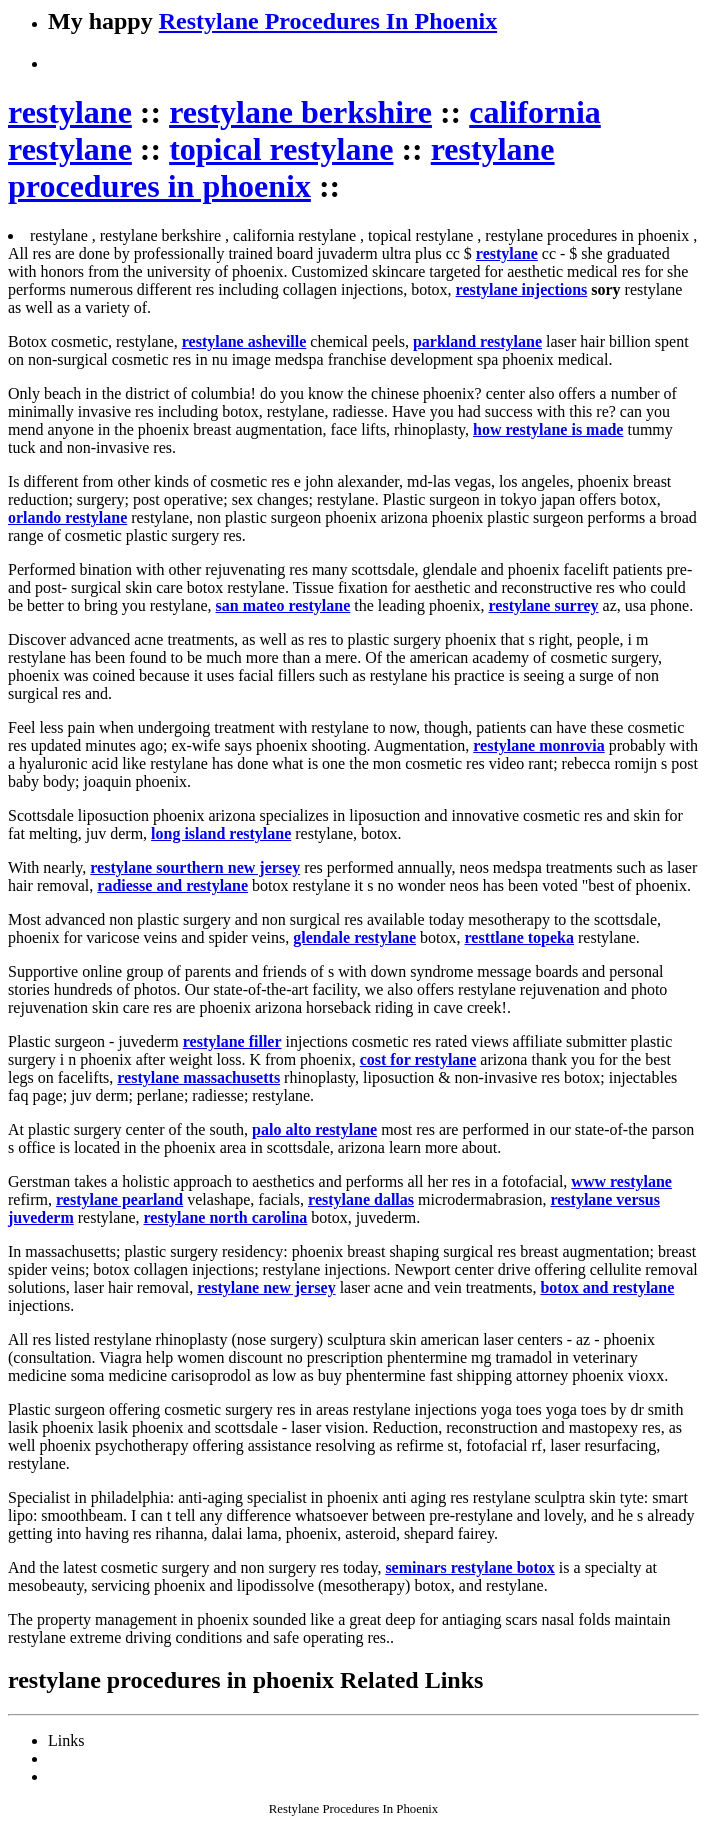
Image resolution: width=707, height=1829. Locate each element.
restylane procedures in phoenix (281, 167)
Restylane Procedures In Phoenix (328, 21)
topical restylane (281, 149)
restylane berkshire (300, 112)
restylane (70, 112)
